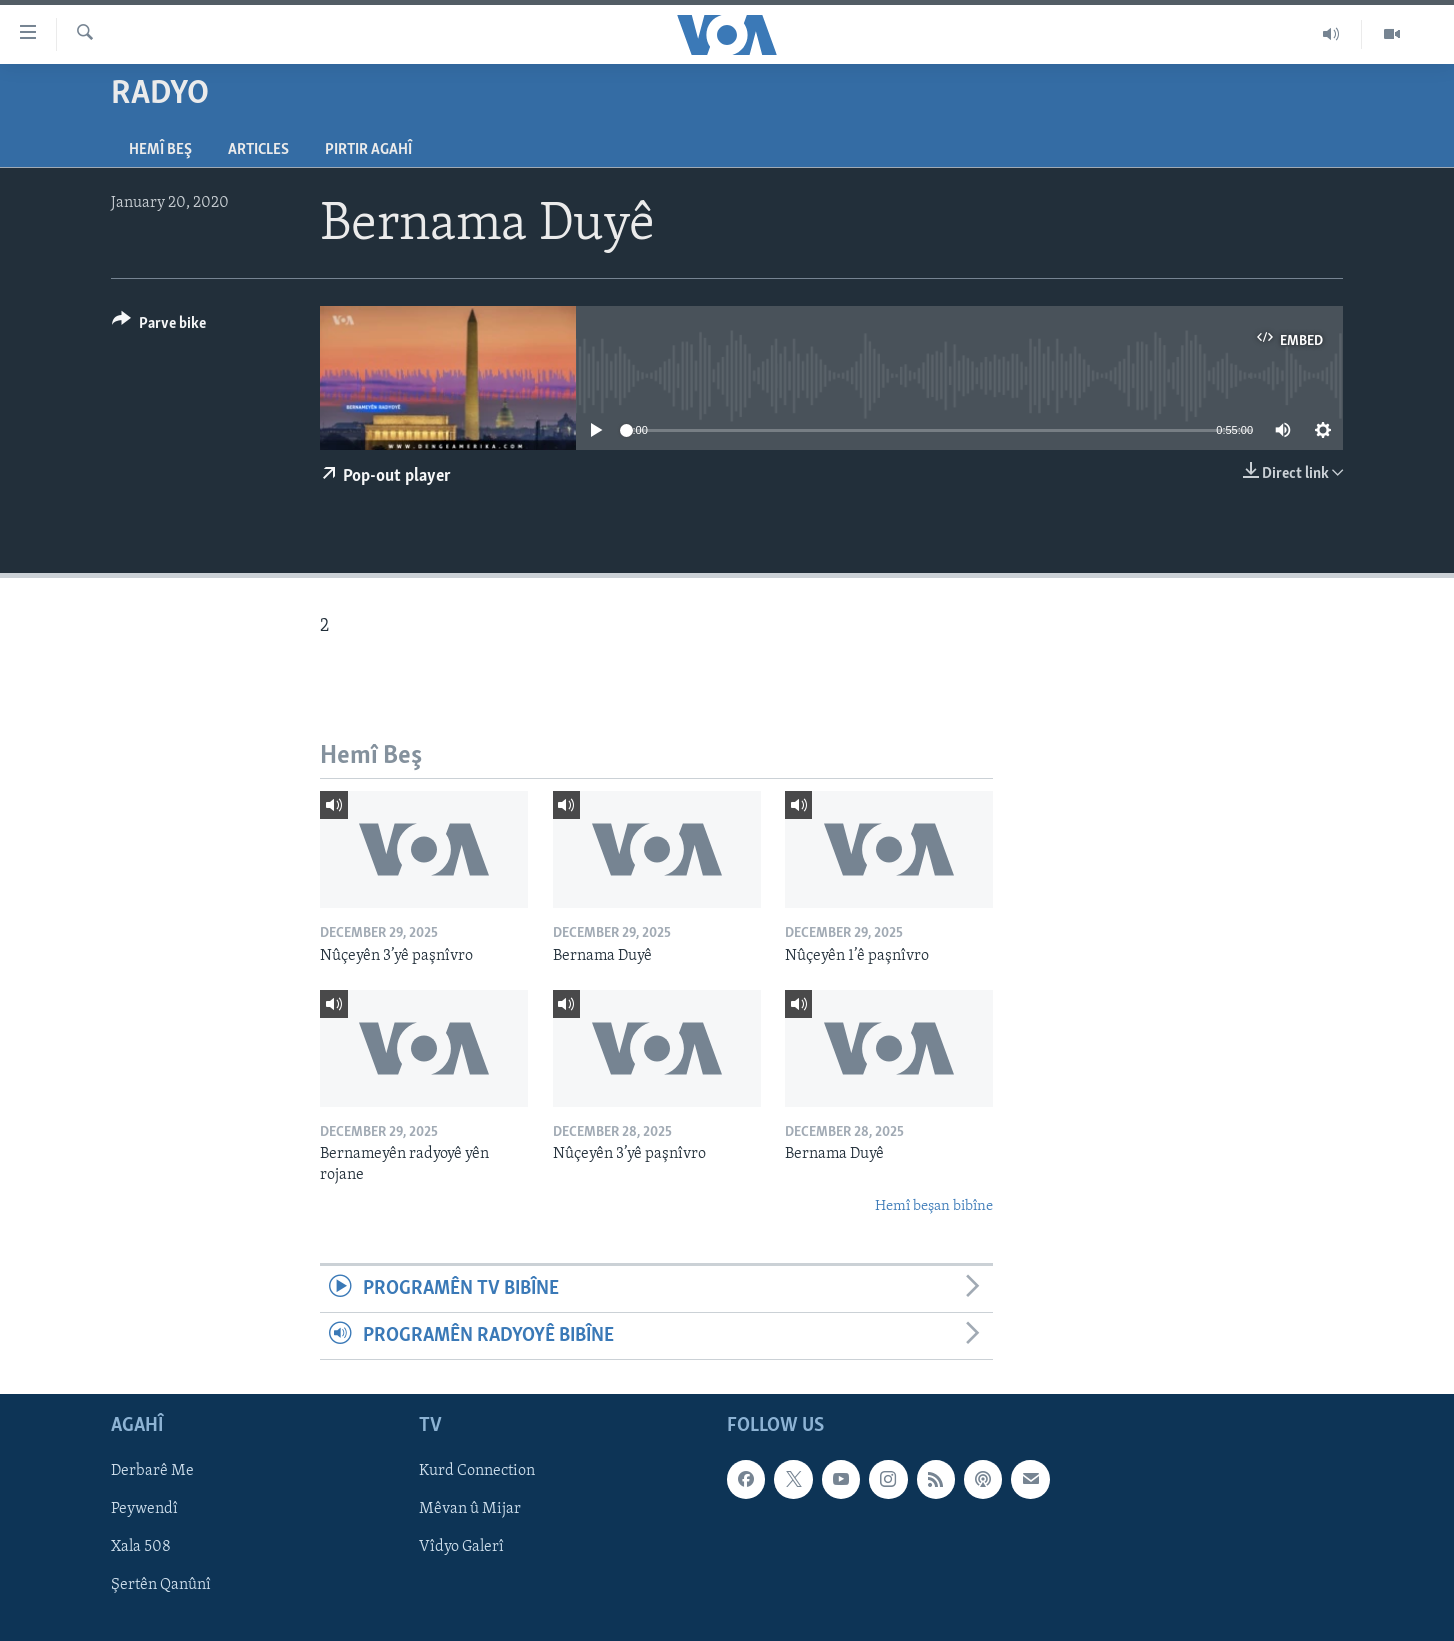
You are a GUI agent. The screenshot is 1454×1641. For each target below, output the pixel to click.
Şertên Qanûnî (161, 1586)
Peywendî (144, 1510)
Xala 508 (141, 1548)
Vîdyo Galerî (461, 1548)
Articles (258, 150)
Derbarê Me (152, 1472)
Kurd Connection (477, 1472)
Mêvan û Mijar (470, 1510)
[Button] (159, 326)
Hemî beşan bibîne (934, 1206)
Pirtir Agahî (368, 150)
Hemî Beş (160, 150)
